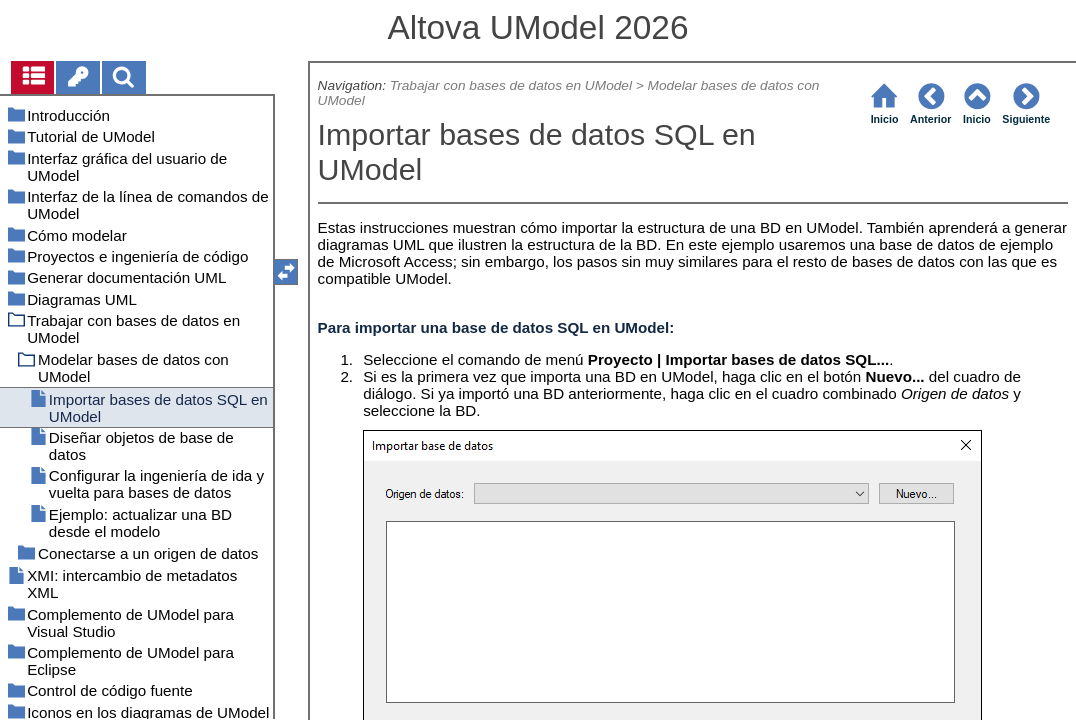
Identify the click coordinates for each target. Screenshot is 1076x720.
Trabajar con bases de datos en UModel (511, 85)
